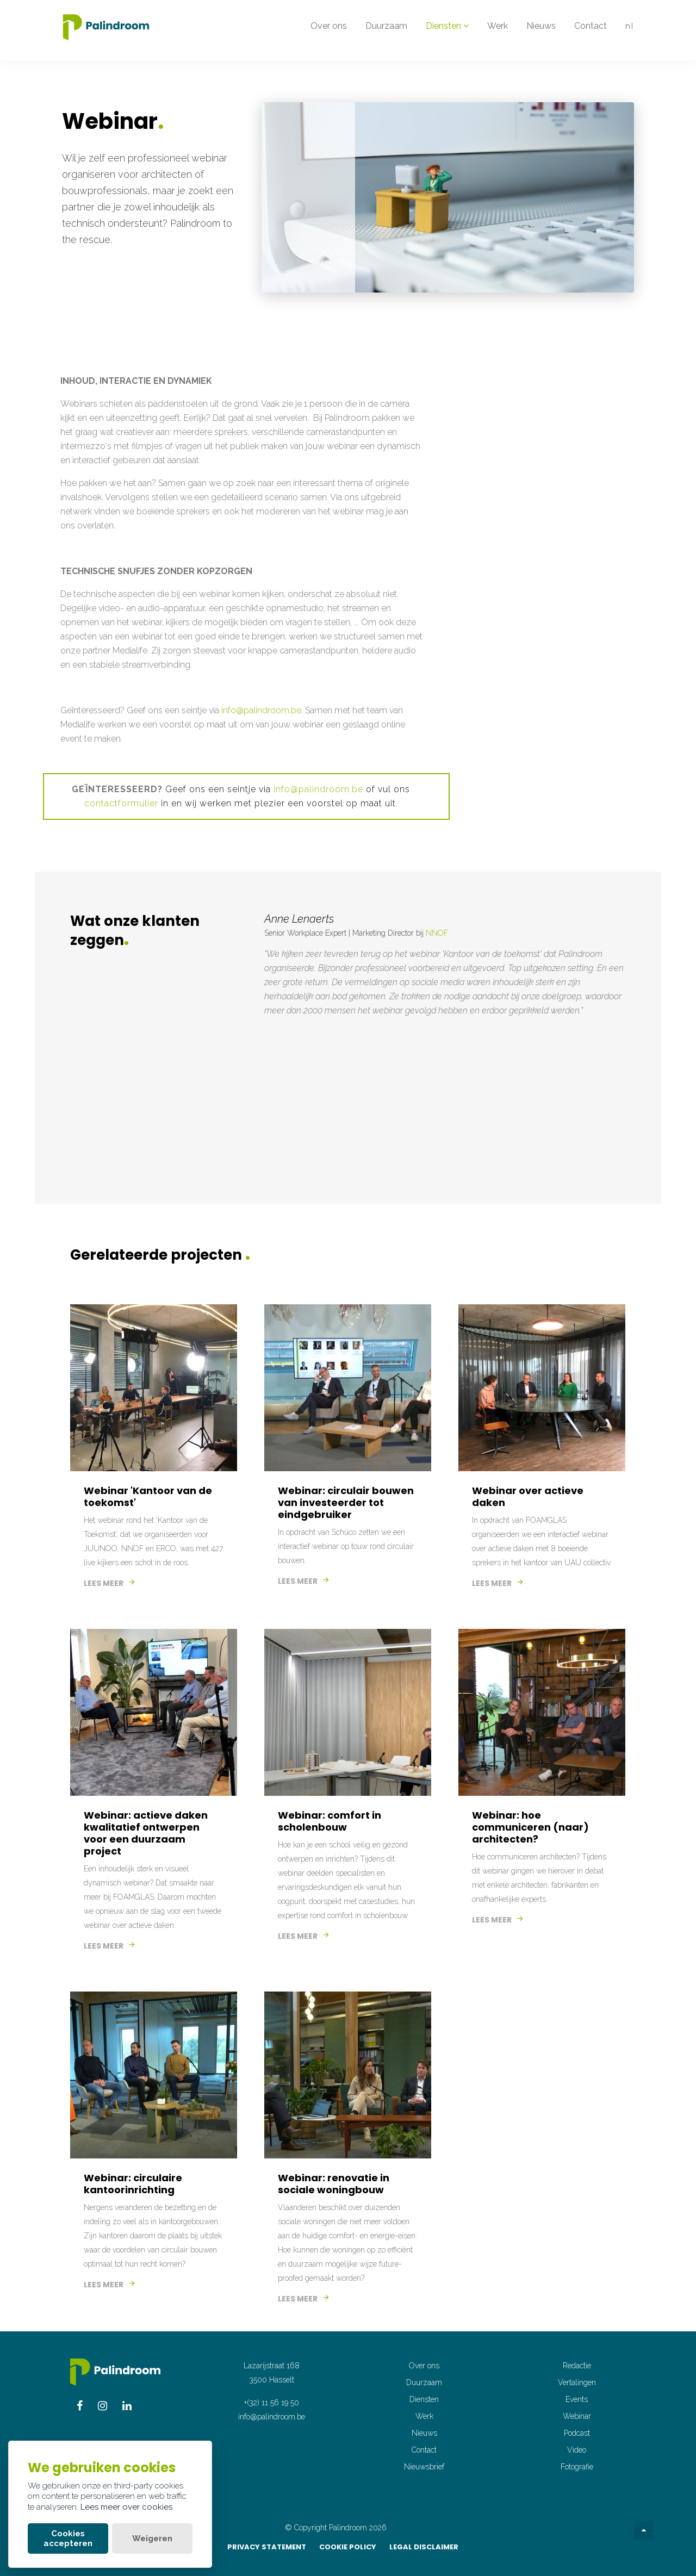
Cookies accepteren (68, 2538)
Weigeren (152, 2538)
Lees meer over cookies (126, 2507)
